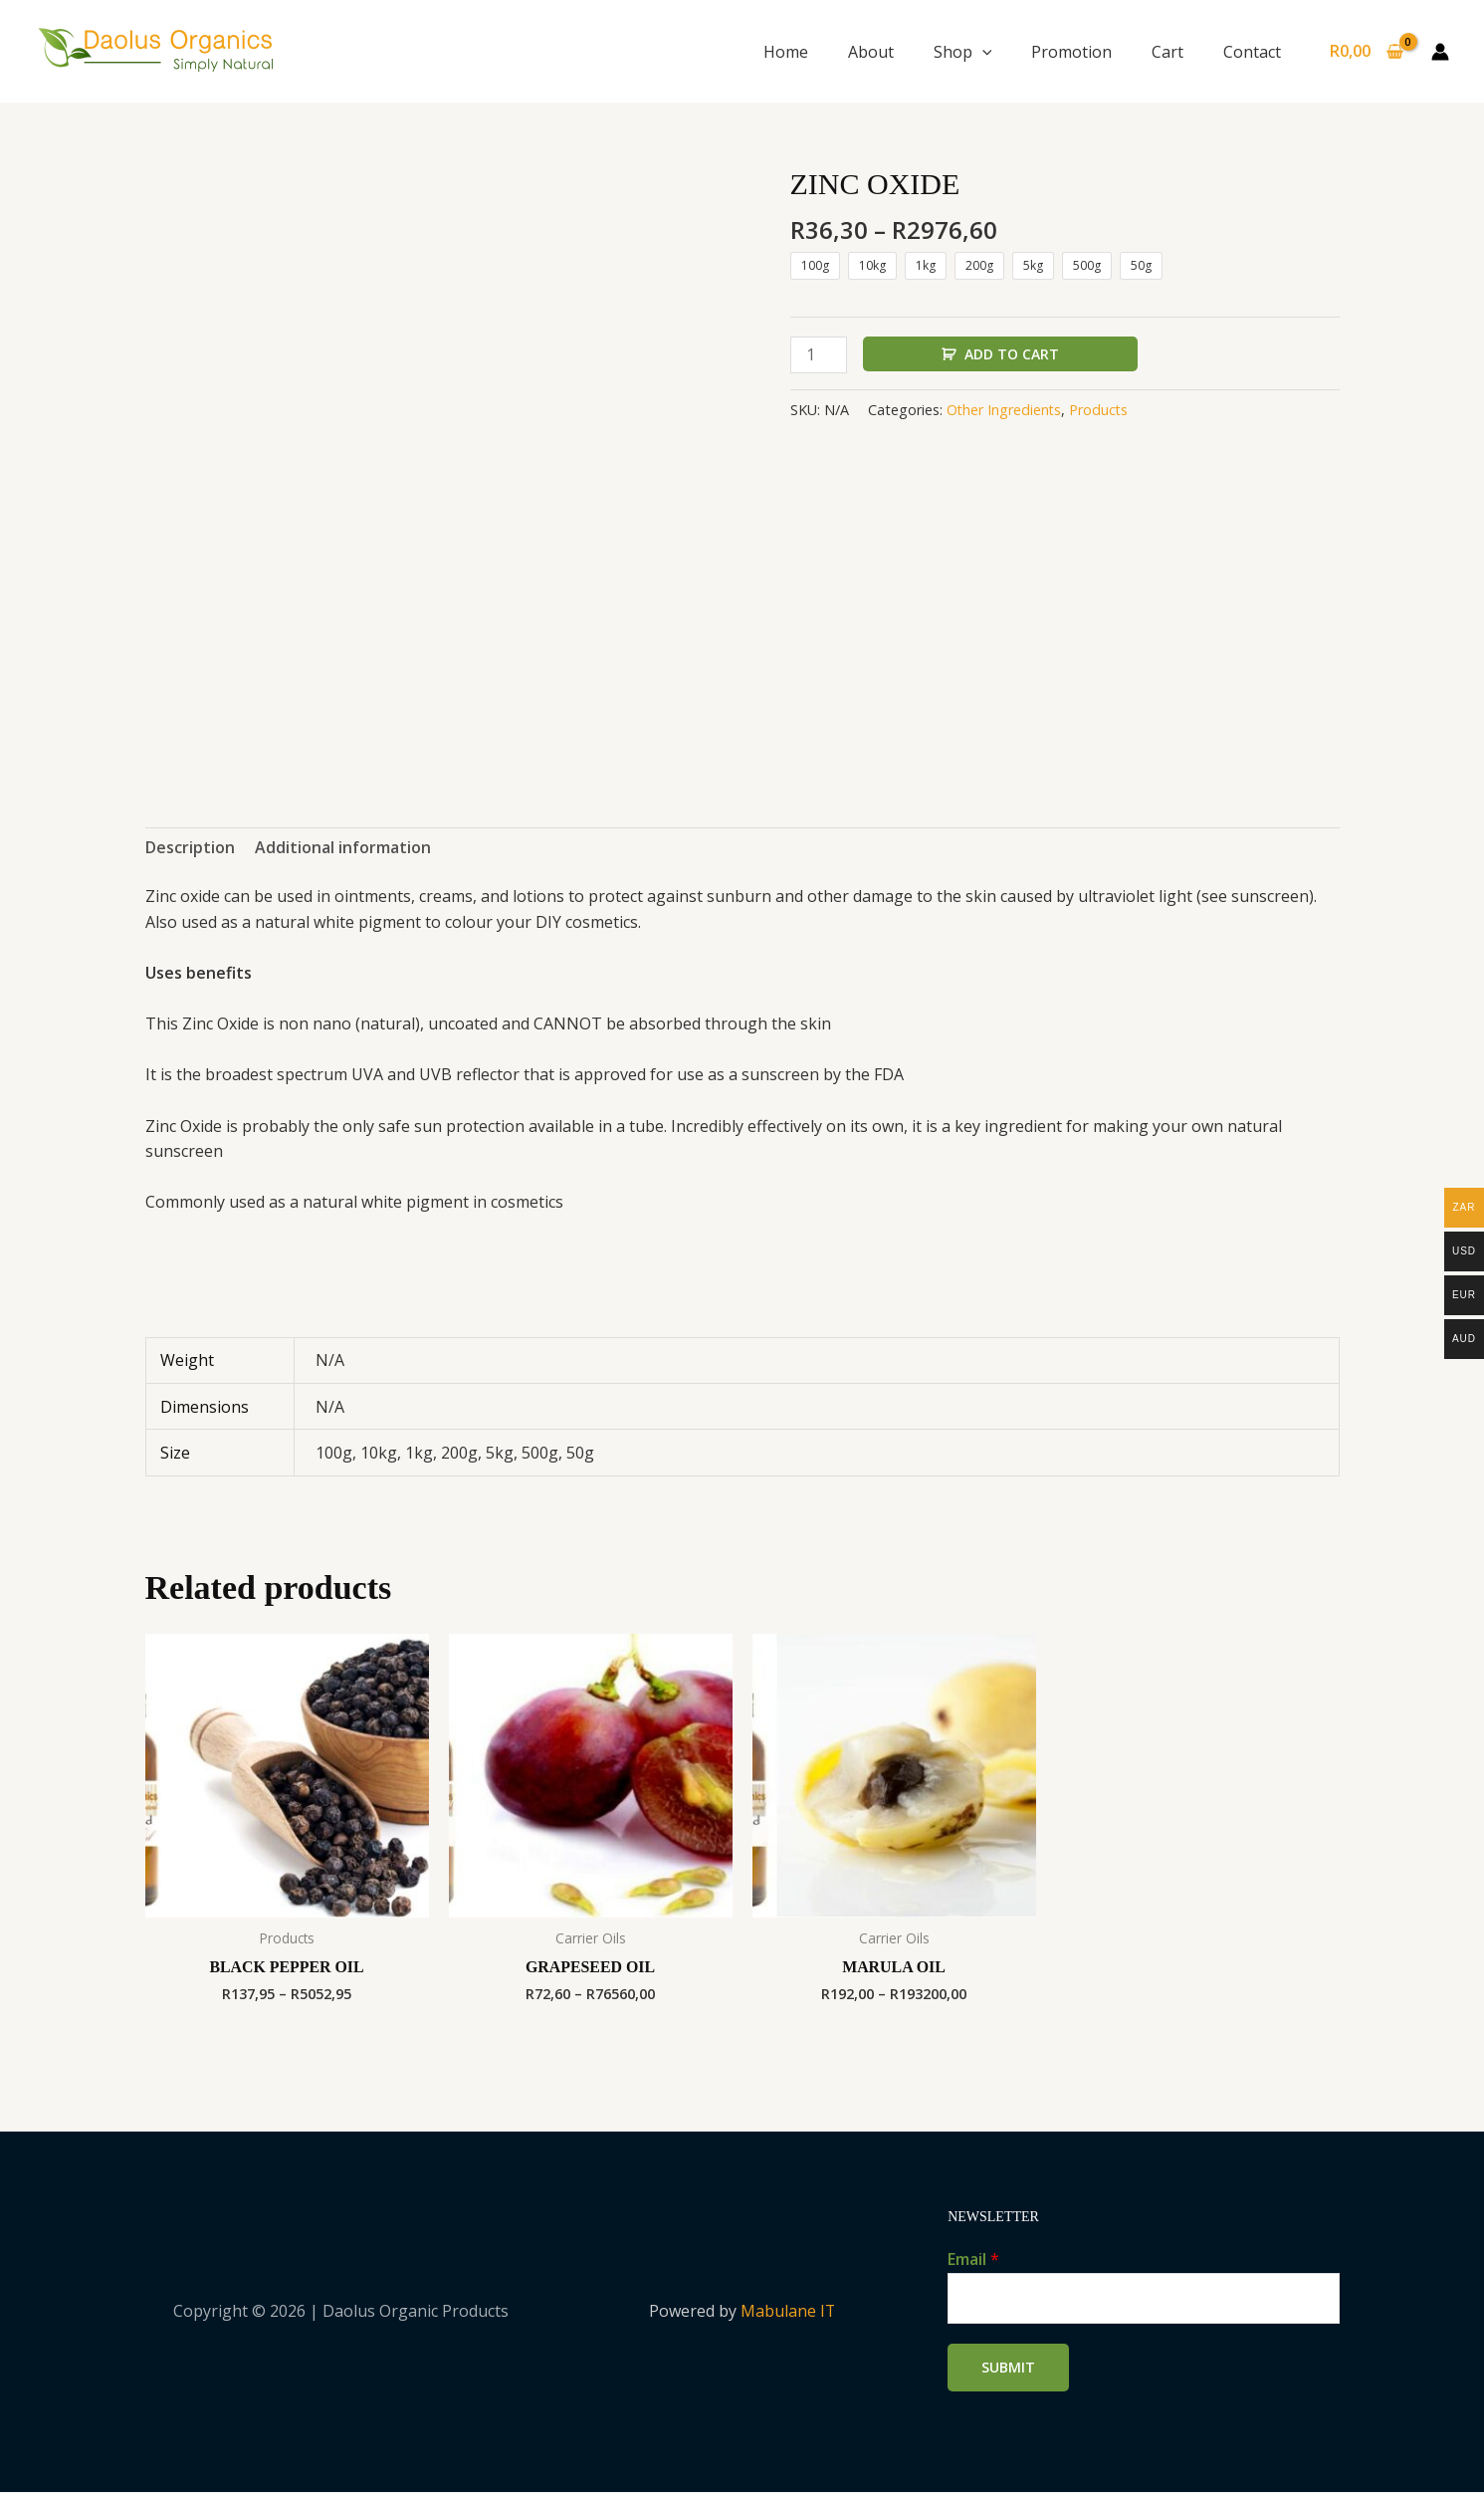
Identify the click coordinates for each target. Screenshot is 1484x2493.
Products (1101, 410)
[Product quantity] (819, 355)
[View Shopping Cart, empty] (1366, 52)
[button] (982, 52)
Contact (1252, 52)
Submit (1008, 2368)
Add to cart (1011, 353)
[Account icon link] (1440, 52)
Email (973, 2260)
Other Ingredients (1005, 410)
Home (785, 52)
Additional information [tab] (343, 847)
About (871, 52)
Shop (963, 52)
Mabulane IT (787, 2312)
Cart (1167, 52)
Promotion (1071, 52)
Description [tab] (190, 847)
